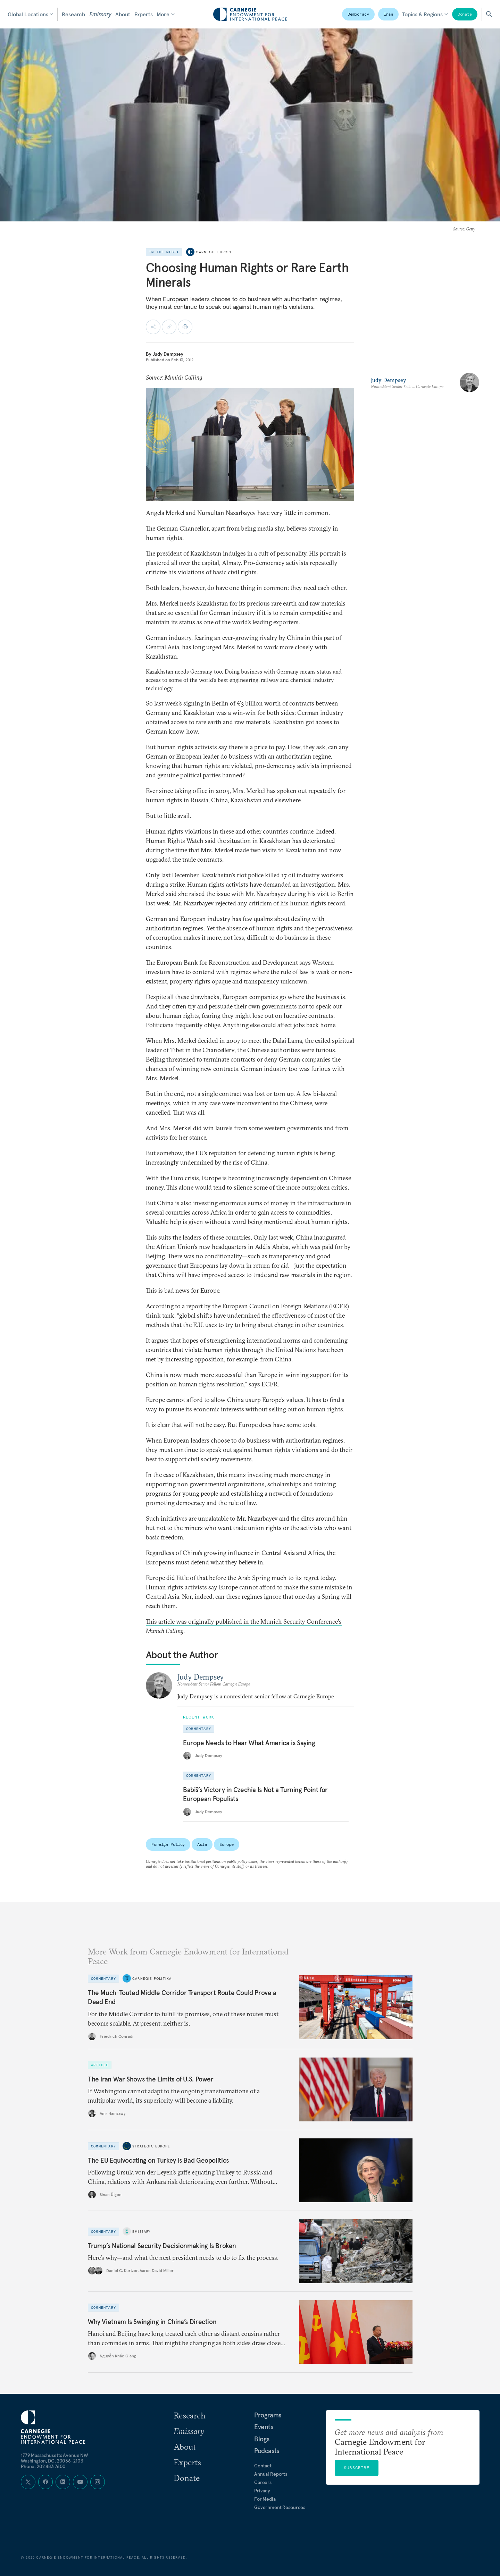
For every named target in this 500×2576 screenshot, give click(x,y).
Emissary (100, 14)
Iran (388, 14)
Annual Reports (270, 2474)
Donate (465, 14)
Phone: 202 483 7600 (43, 2466)
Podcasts (266, 2451)
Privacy (262, 2491)
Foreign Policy (168, 1844)
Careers (263, 2482)
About (122, 14)
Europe (226, 1844)
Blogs (261, 2439)
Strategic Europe (151, 2146)
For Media (265, 2499)
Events (263, 2427)
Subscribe (356, 2467)
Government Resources (279, 2507)
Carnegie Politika (152, 1978)
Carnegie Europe (214, 252)
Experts (143, 14)
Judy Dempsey (167, 354)
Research (73, 14)
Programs (267, 2415)
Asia (202, 1844)
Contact (263, 2466)
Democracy (358, 14)
